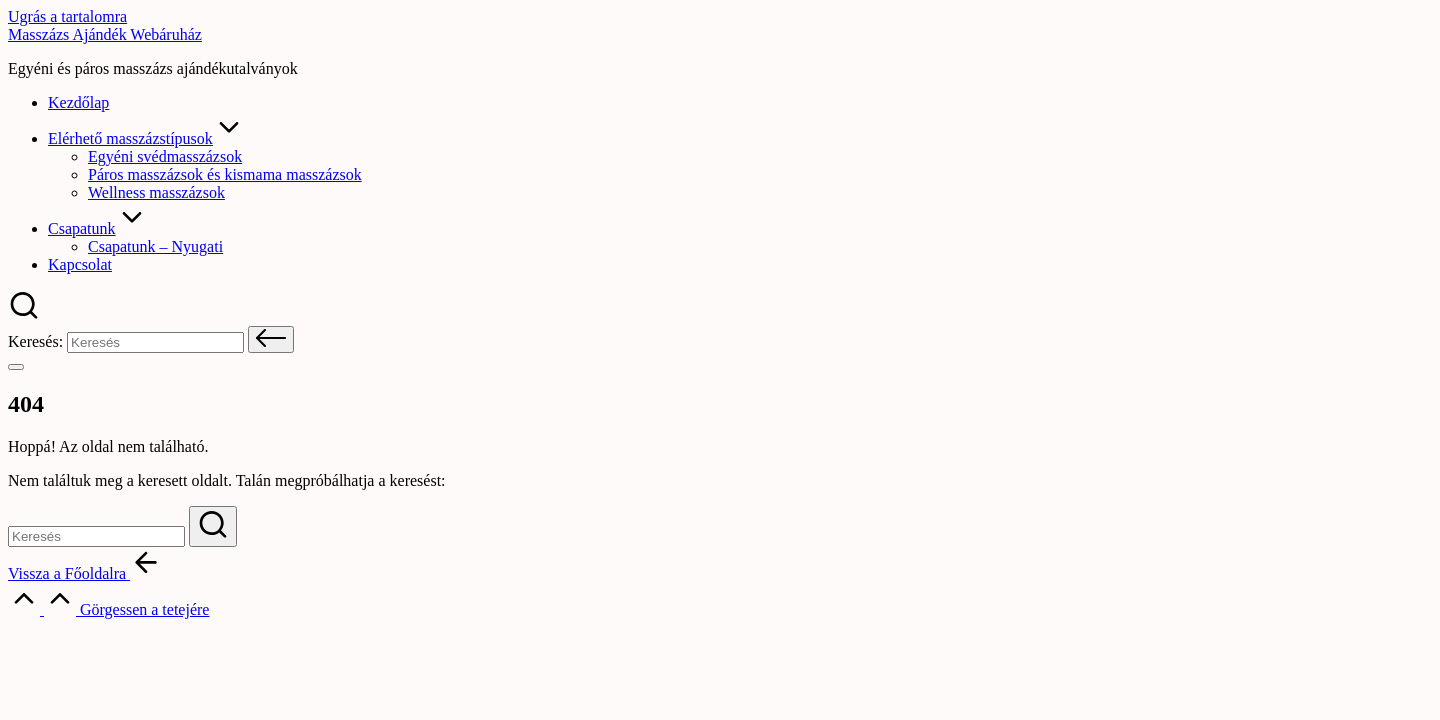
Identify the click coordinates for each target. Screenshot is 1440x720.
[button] (271, 339)
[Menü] (16, 367)
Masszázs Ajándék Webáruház (105, 34)
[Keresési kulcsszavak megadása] (96, 536)
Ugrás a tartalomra (67, 16)
